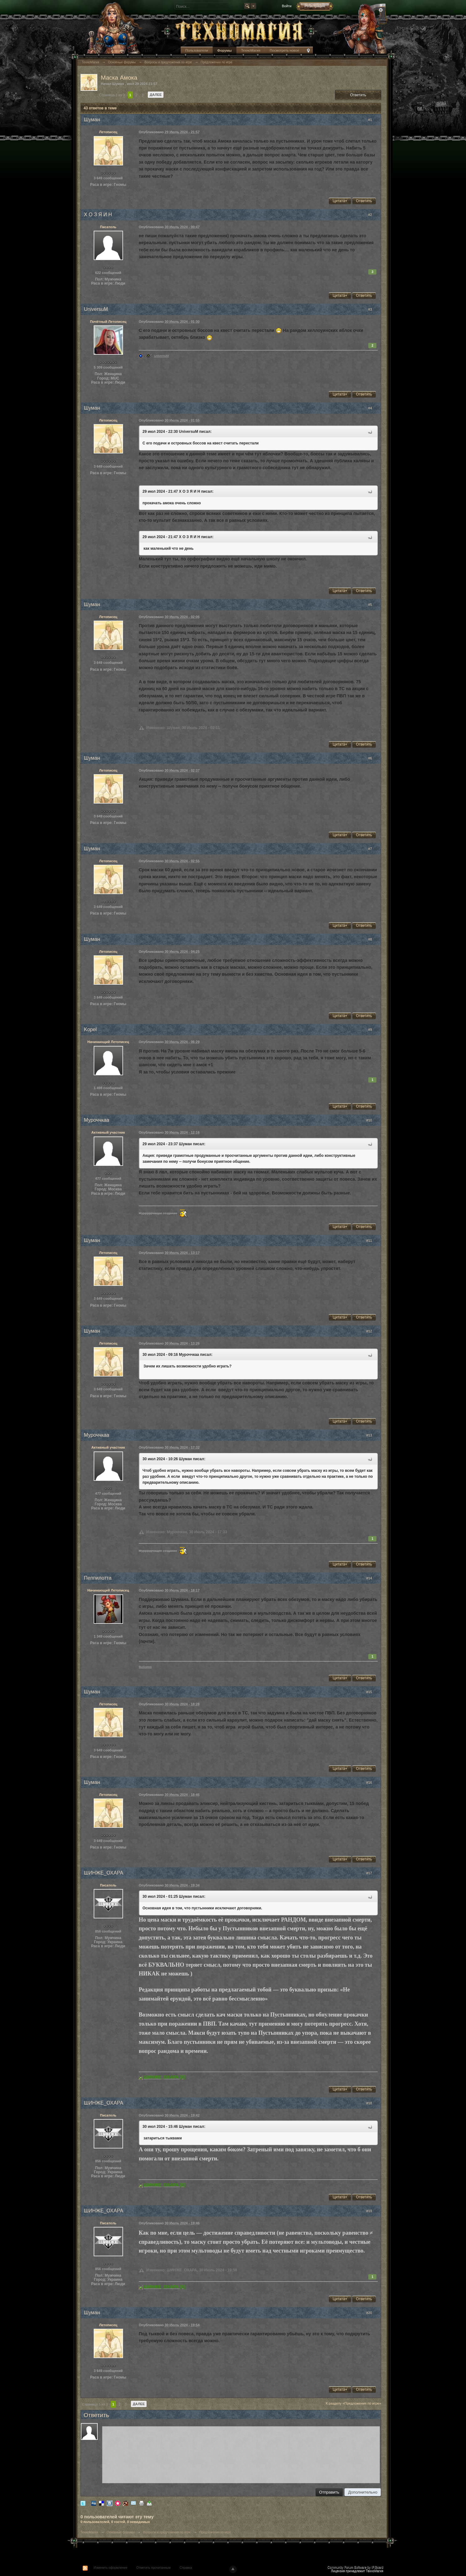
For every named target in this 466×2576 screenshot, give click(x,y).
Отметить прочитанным (153, 2567)
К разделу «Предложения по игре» (353, 2403)
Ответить (358, 95)
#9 (373, 1029)
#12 (372, 1331)
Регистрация (315, 6)
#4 (373, 408)
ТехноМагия (250, 50)
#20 (372, 2313)
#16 (372, 1782)
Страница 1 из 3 (112, 95)
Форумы (224, 50)
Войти (287, 6)
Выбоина (145, 1666)
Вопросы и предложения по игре (166, 2532)
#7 (373, 849)
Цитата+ (340, 201)
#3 (373, 309)
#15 (372, 1692)
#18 (372, 2103)
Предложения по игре (215, 2532)
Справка (186, 2567)
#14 (372, 1578)
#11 (372, 1240)
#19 (372, 2211)
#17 (372, 1873)
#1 (373, 120)
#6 (373, 758)
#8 (373, 939)
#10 (372, 1120)
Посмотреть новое (284, 50)
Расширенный (380, 10)
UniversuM (161, 355)
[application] (241, 2453)
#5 (373, 604)
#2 (373, 215)
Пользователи (196, 50)
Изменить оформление (110, 2567)
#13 (372, 1435)
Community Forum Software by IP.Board (355, 2567)
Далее (156, 95)
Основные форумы (120, 2532)
